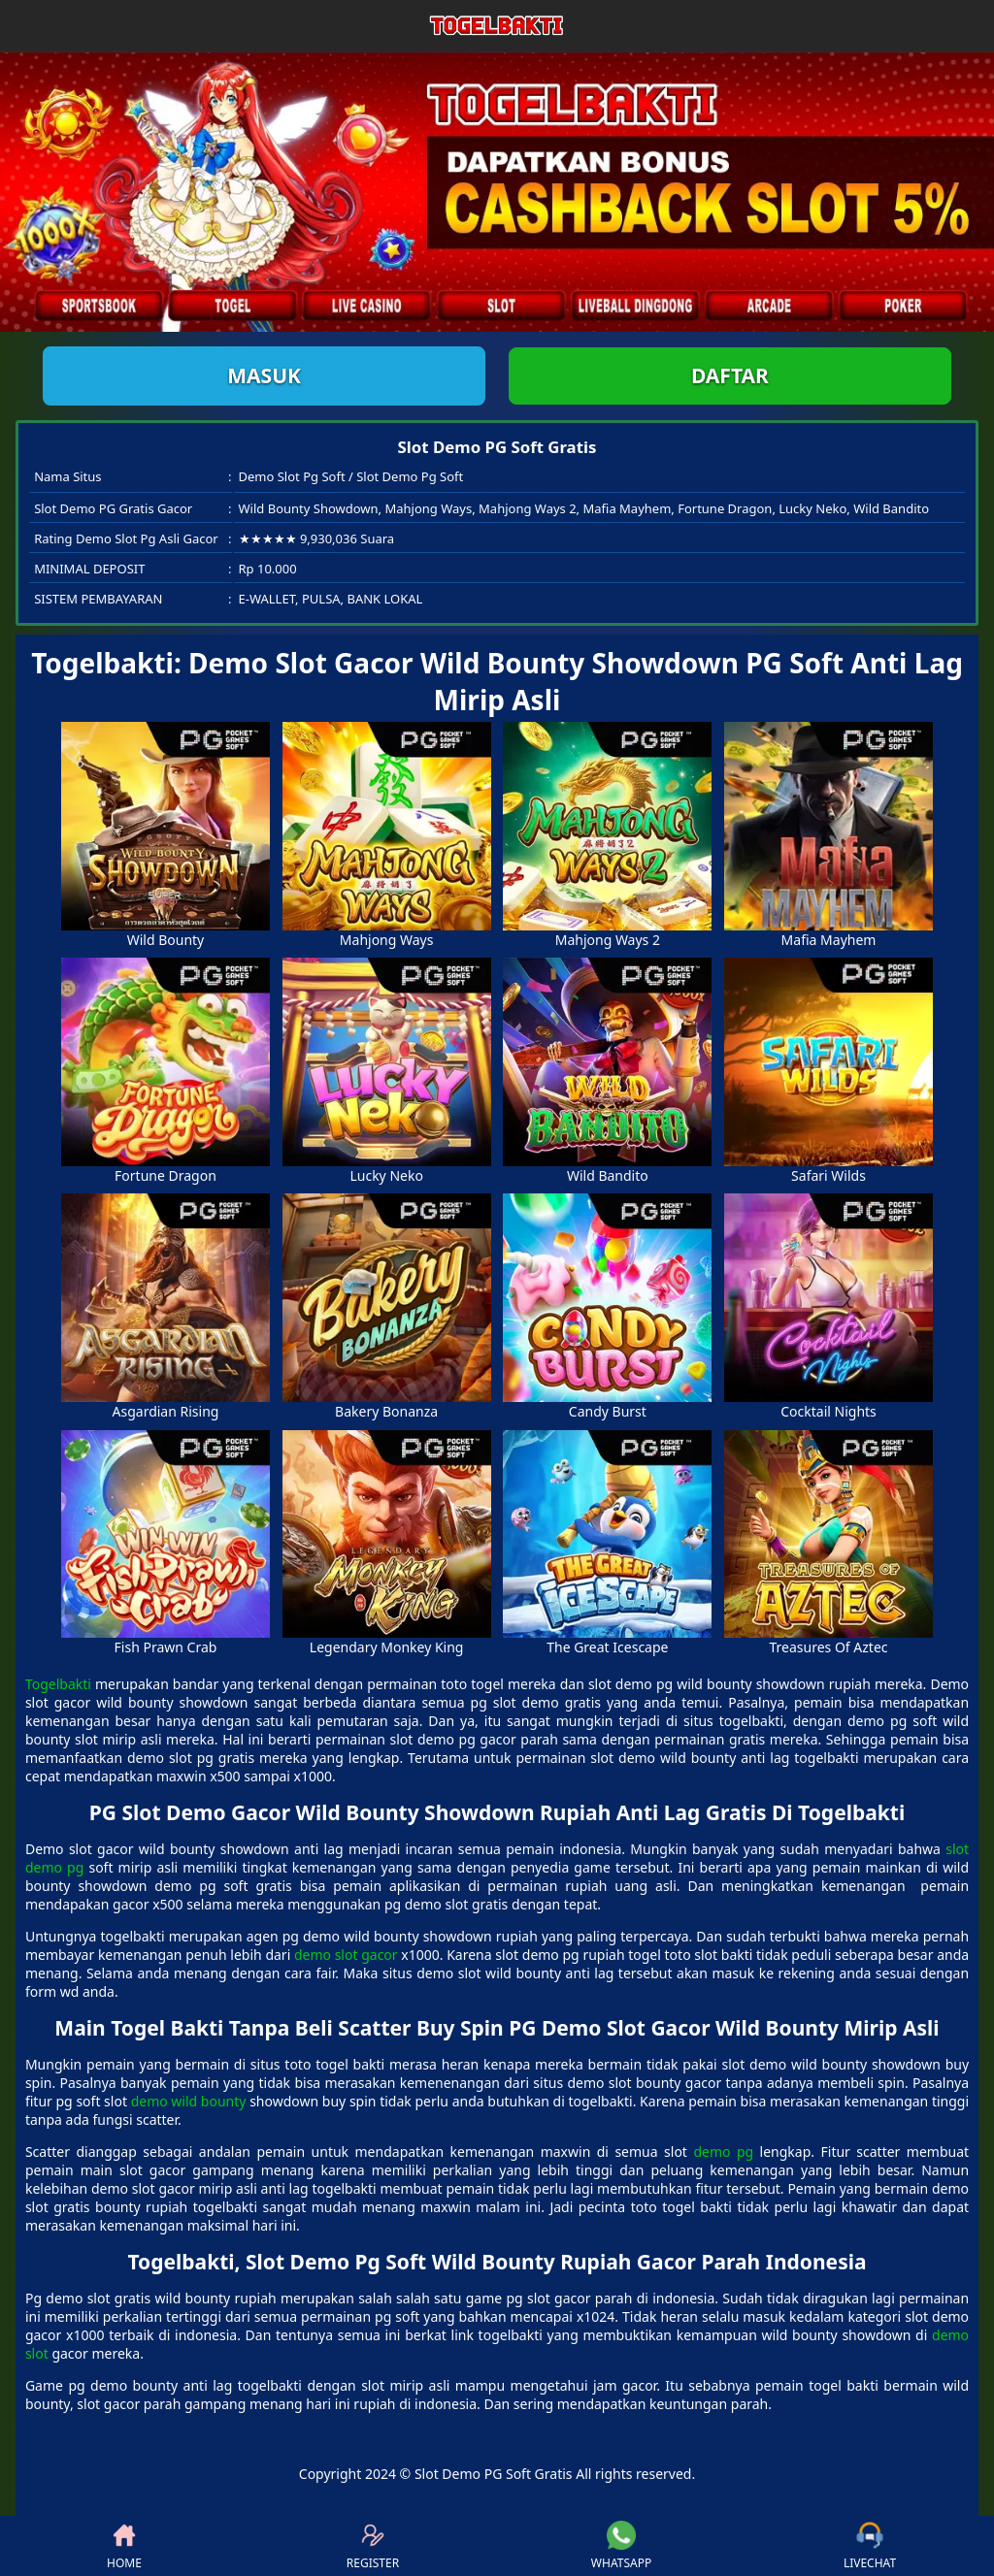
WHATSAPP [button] (621, 2546)
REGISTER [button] (373, 2546)
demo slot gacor (346, 1954)
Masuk (264, 375)
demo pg (723, 2151)
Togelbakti (58, 1684)
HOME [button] (124, 2546)
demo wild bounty (189, 2101)
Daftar (730, 375)
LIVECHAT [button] (870, 2546)
